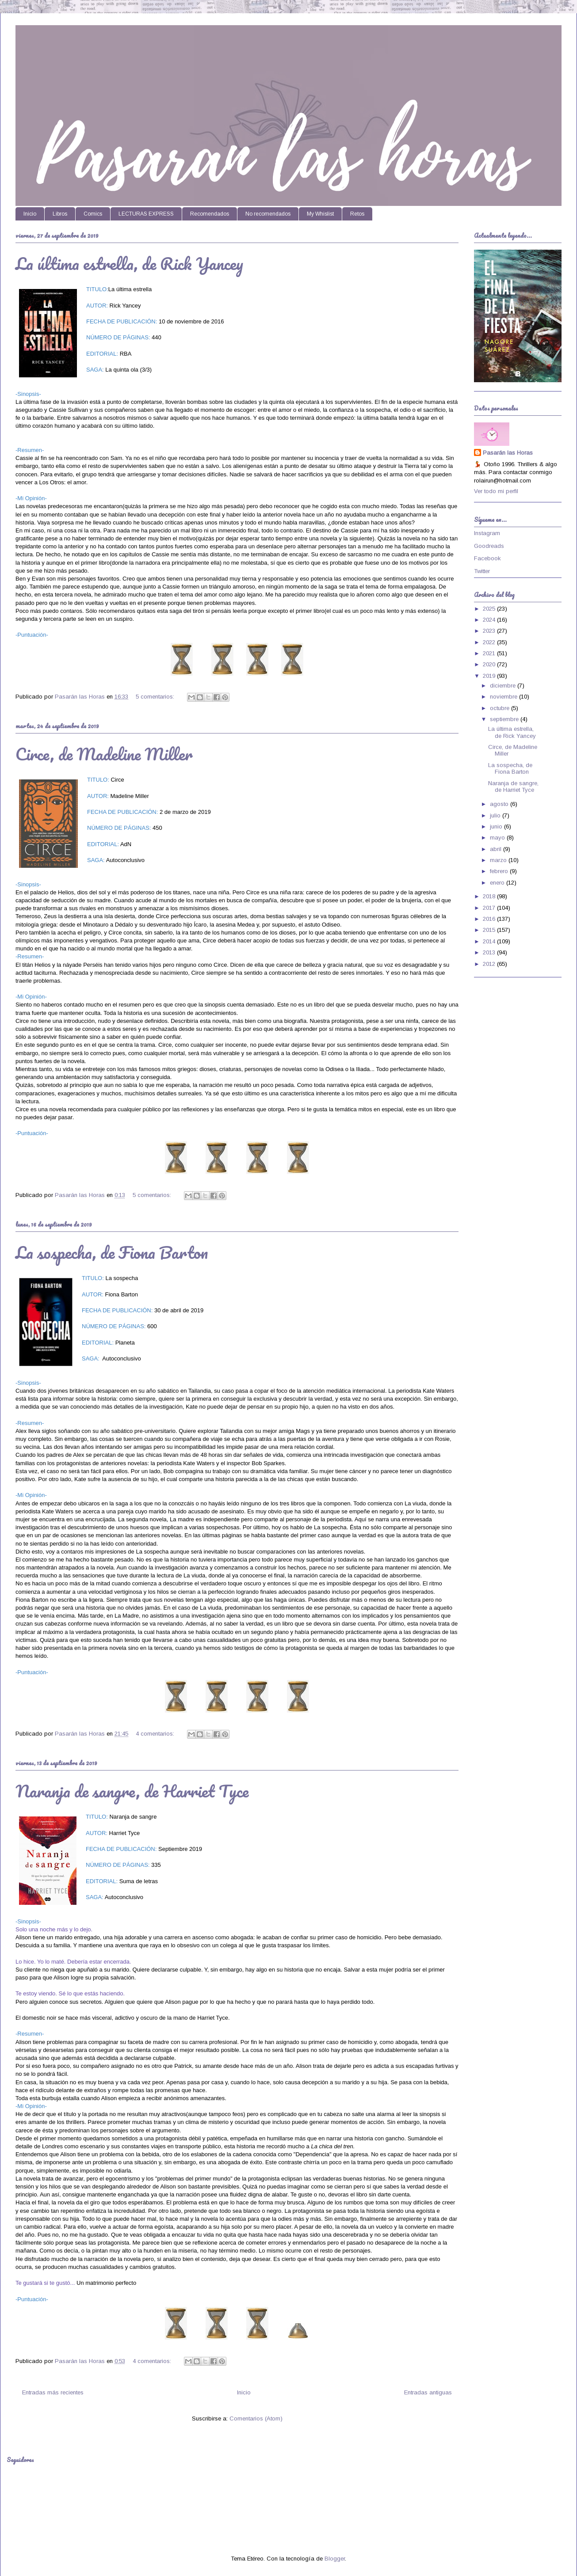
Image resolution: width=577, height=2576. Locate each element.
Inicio (29, 214)
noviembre (504, 696)
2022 (490, 642)
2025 (490, 608)
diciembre (503, 685)
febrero (500, 871)
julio (496, 815)
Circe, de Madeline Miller (104, 753)
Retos (357, 214)
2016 (490, 919)
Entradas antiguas (428, 2392)
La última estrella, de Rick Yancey (129, 263)
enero (498, 882)
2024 (490, 619)
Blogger (335, 2558)
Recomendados (209, 214)
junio (497, 826)
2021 (490, 653)
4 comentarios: (156, 1733)
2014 (490, 941)
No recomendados (267, 214)
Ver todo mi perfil (496, 491)
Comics (93, 214)
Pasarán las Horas (508, 452)
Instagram (487, 533)
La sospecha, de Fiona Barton (111, 1252)
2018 (490, 896)
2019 (490, 675)
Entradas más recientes (53, 2392)
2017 (490, 907)
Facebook (487, 558)
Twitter (482, 571)
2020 (490, 664)
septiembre (505, 719)
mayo (498, 837)
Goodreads (489, 546)
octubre (500, 708)
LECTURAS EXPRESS (146, 214)
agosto (500, 804)
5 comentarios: (156, 696)
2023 (490, 630)
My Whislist (320, 214)
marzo (499, 860)
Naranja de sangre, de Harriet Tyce (131, 1791)
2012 (490, 964)
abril (496, 849)
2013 (490, 952)
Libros (60, 214)
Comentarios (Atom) (256, 2418)
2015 (490, 930)
